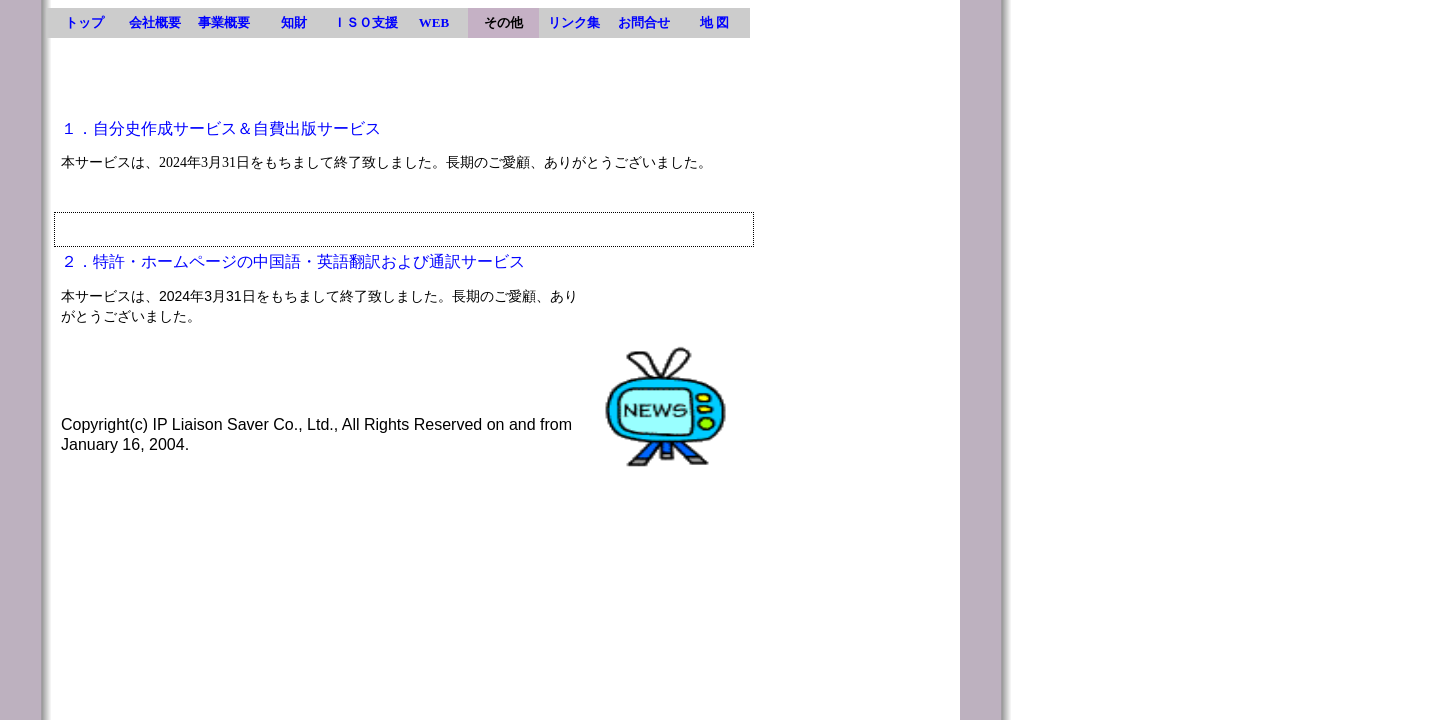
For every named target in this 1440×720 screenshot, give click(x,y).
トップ (84, 22)
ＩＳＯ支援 (365, 22)
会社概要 (155, 22)
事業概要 (224, 22)
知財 (294, 22)
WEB (434, 22)
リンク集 (574, 22)
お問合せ (644, 22)
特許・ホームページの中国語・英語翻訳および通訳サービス (309, 261)
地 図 (714, 22)
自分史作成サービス (165, 128)
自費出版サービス (317, 128)
